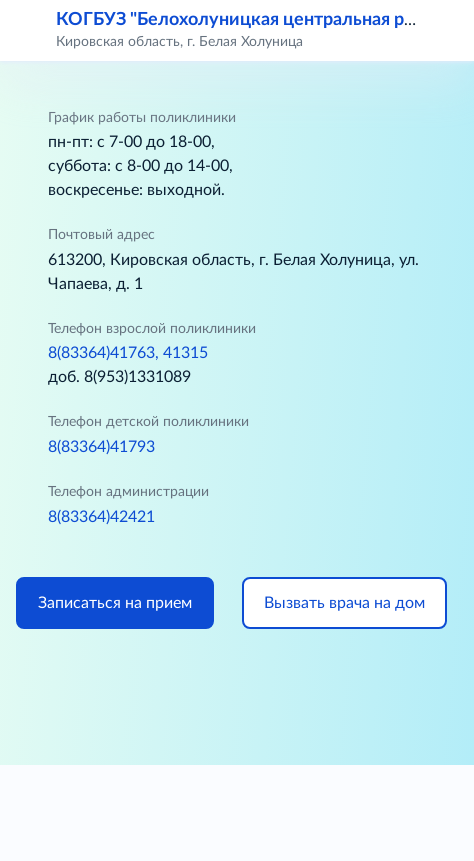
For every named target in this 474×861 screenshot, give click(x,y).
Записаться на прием (115, 603)
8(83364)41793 (101, 447)
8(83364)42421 (101, 517)
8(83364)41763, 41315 (128, 353)
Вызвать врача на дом (344, 603)
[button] (446, 30)
